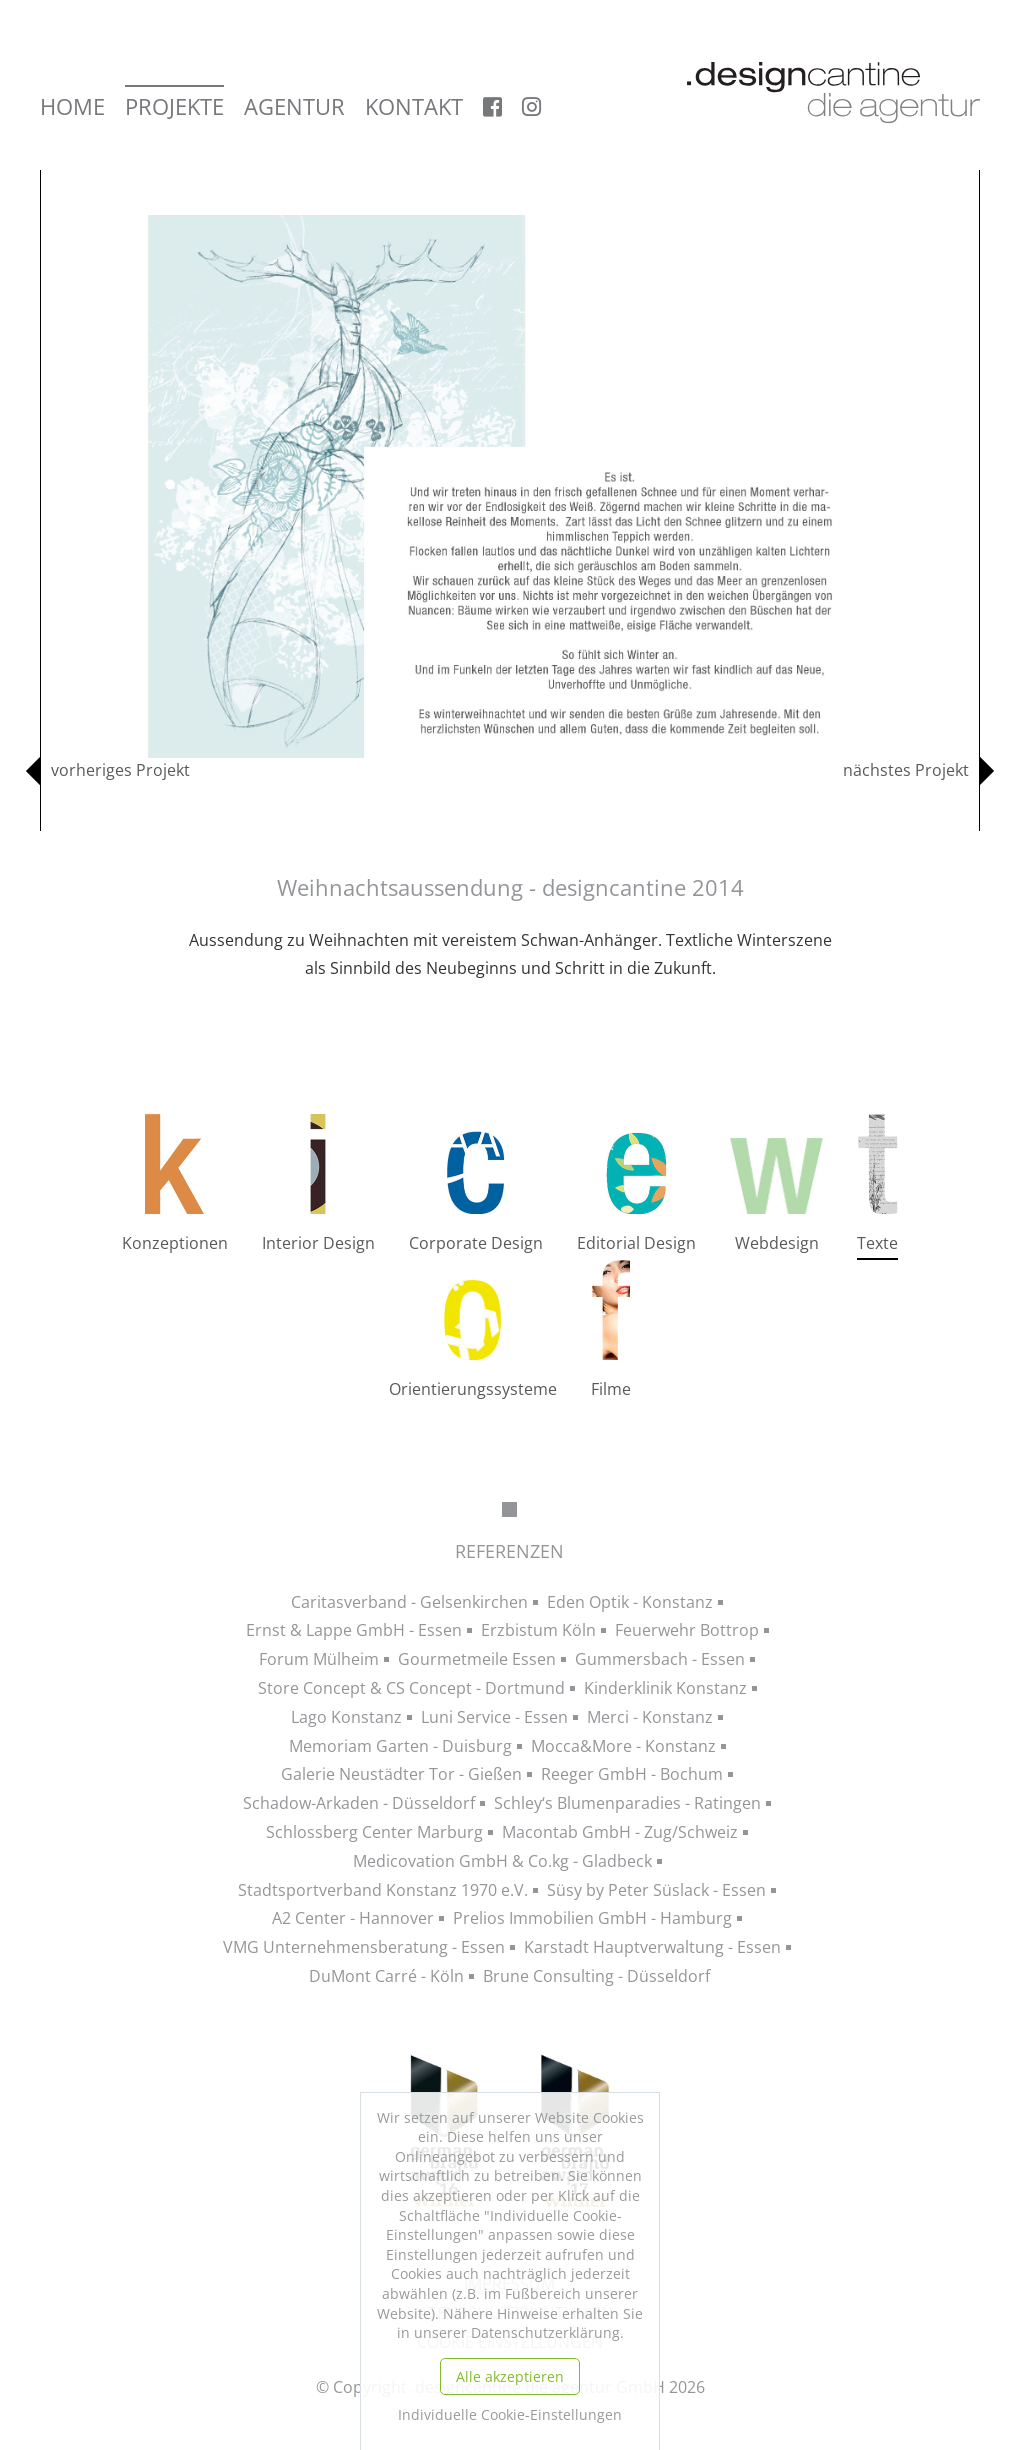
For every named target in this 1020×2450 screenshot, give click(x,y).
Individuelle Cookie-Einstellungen (510, 2414)
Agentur (294, 107)
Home (72, 107)
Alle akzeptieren (510, 2376)
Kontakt (414, 107)
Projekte (174, 107)
